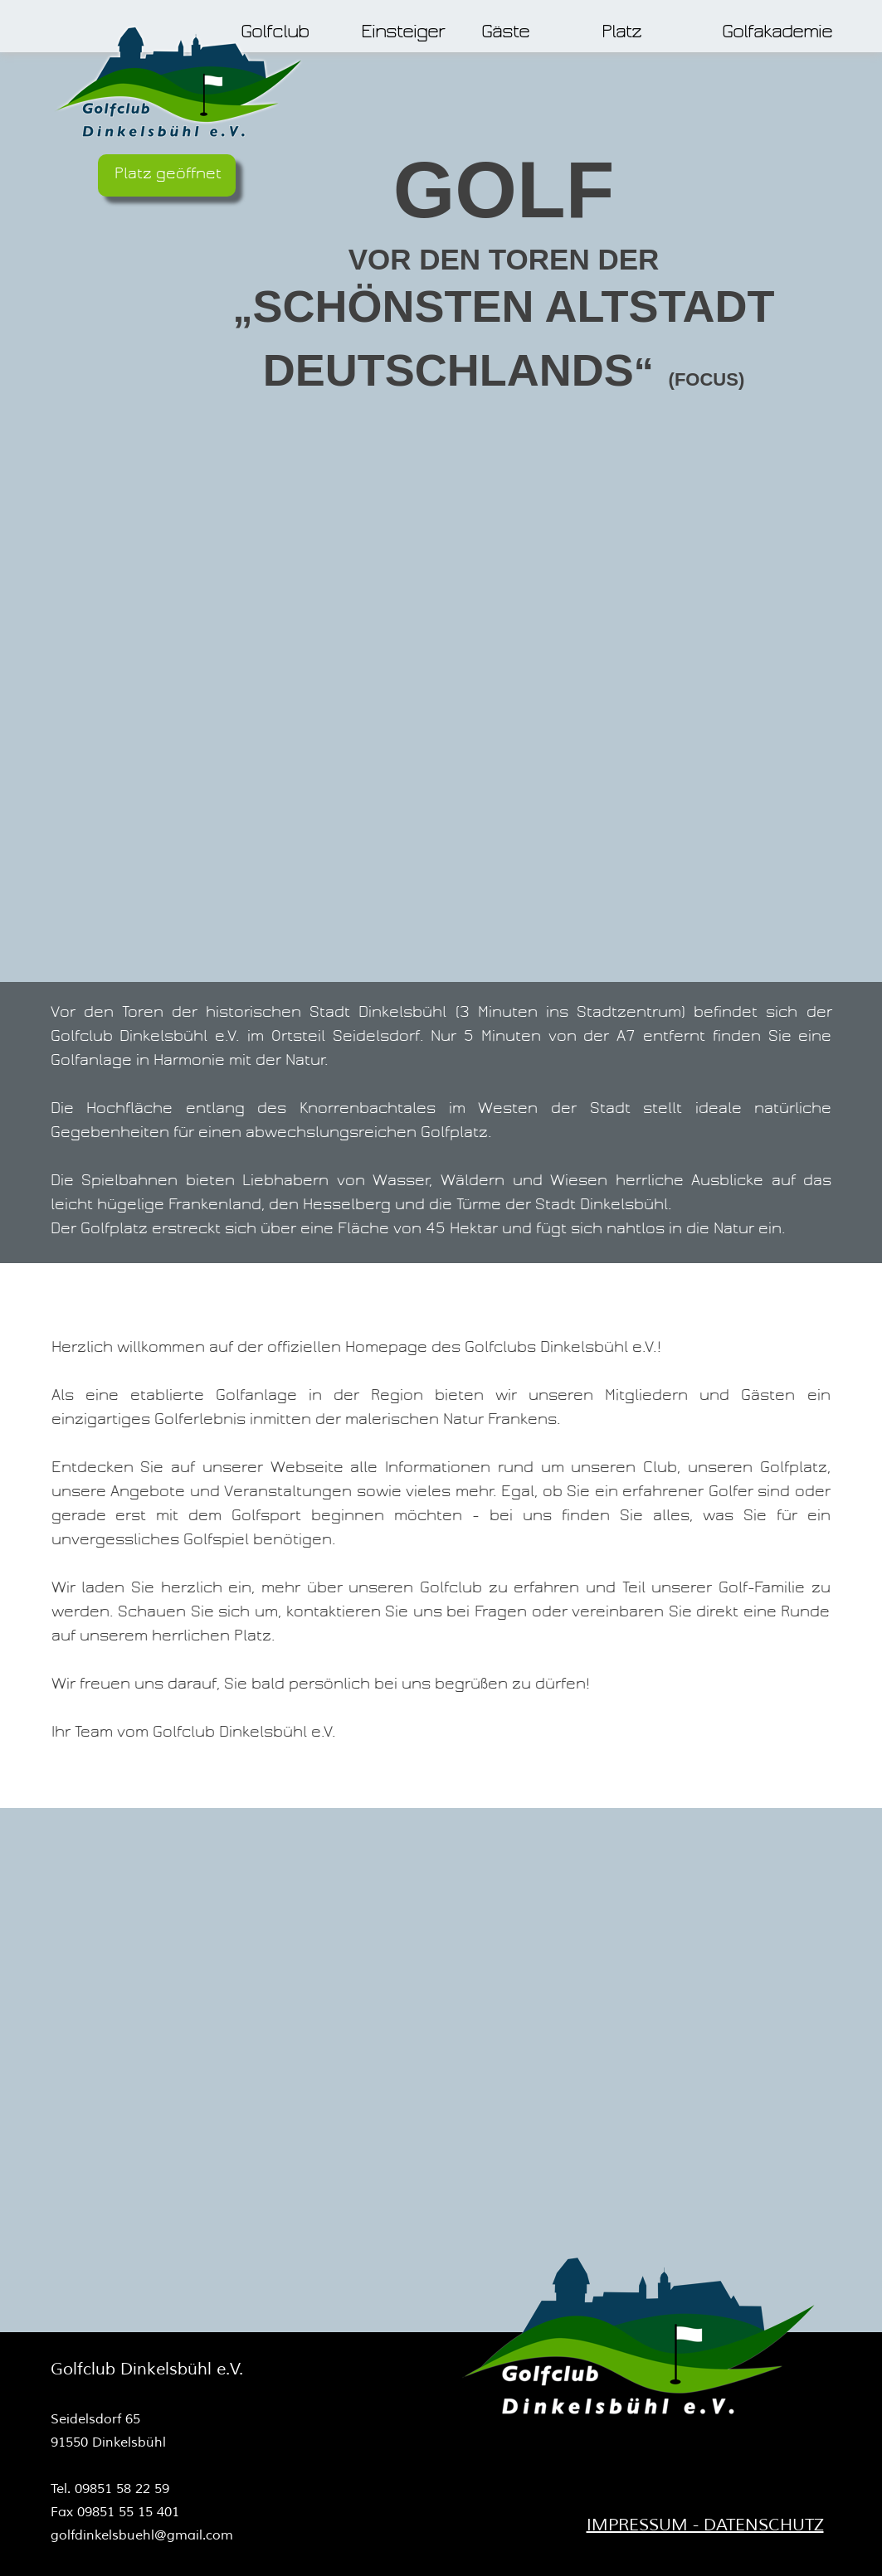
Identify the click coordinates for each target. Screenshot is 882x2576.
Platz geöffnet (168, 173)
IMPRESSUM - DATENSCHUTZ (705, 2525)
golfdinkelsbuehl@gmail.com (142, 2535)
